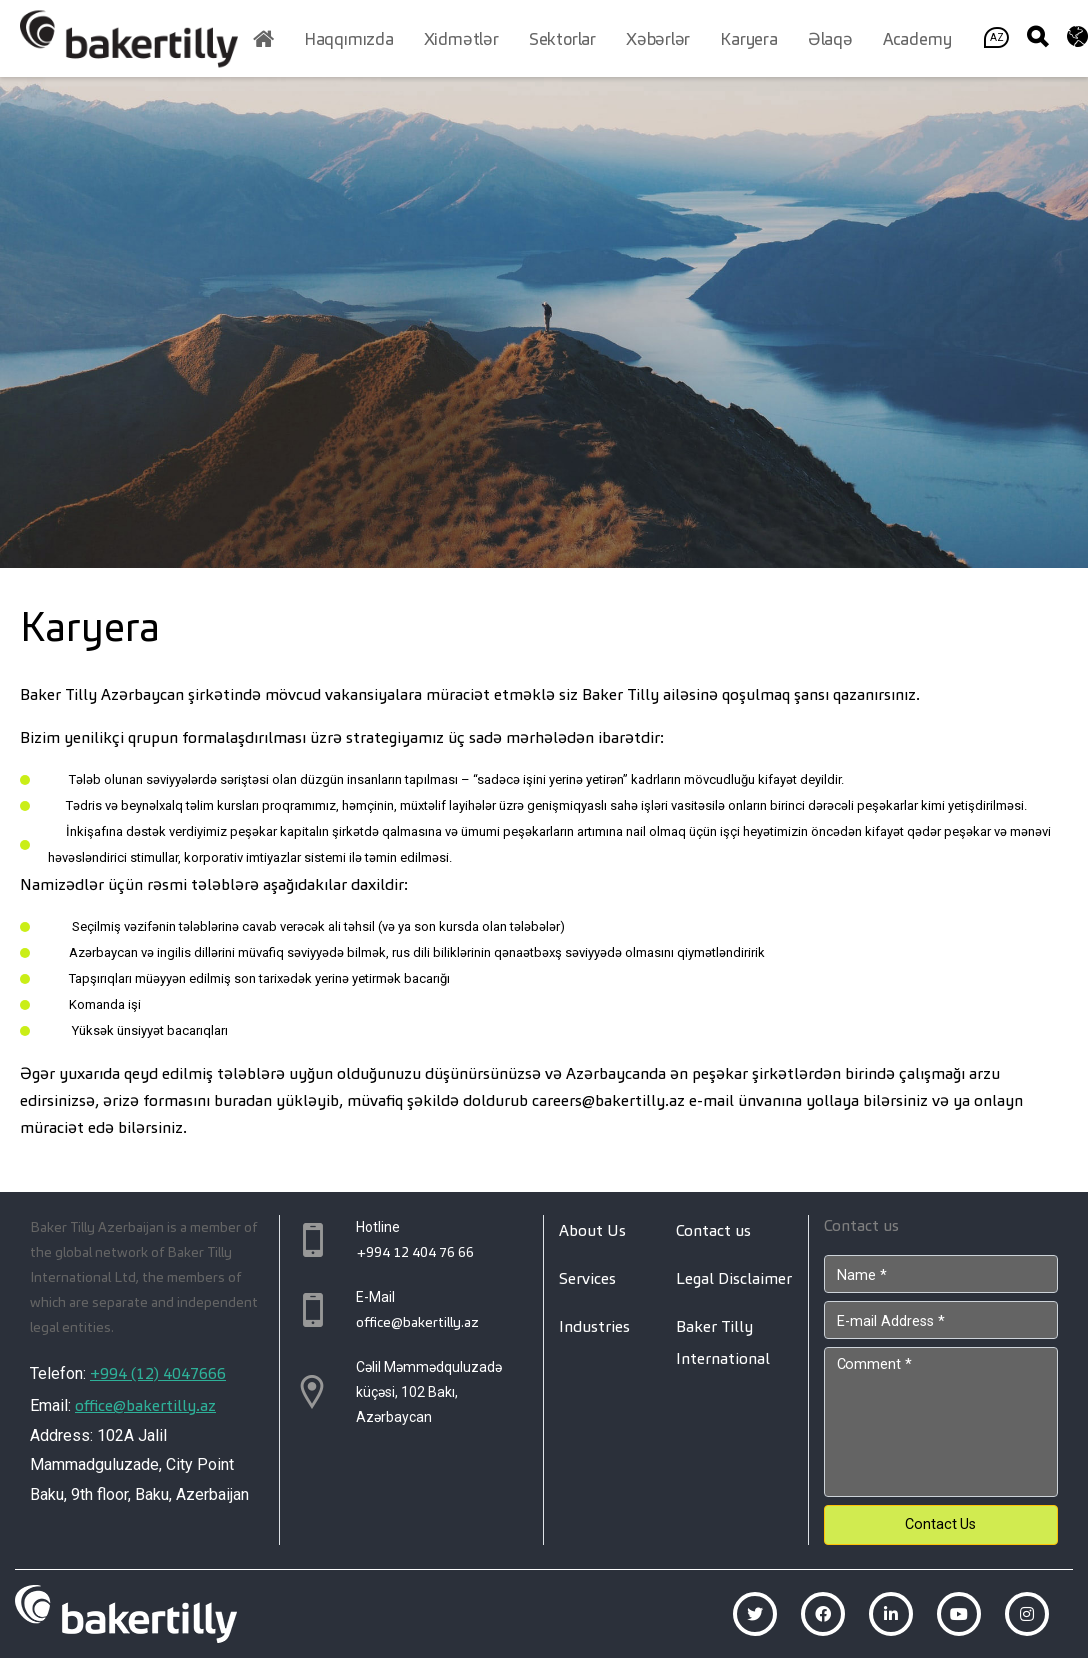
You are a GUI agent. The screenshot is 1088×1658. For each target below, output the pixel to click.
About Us (592, 1230)
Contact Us (940, 1524)
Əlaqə (830, 39)
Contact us (713, 1230)
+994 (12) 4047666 (158, 1373)
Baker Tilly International (723, 1342)
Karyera (749, 39)
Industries (594, 1326)
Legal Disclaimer (734, 1278)
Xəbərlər (658, 39)
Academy (917, 39)
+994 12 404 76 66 (415, 1252)
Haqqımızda (349, 39)
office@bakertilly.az (145, 1405)
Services (587, 1278)
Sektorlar (562, 39)
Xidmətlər (461, 39)
